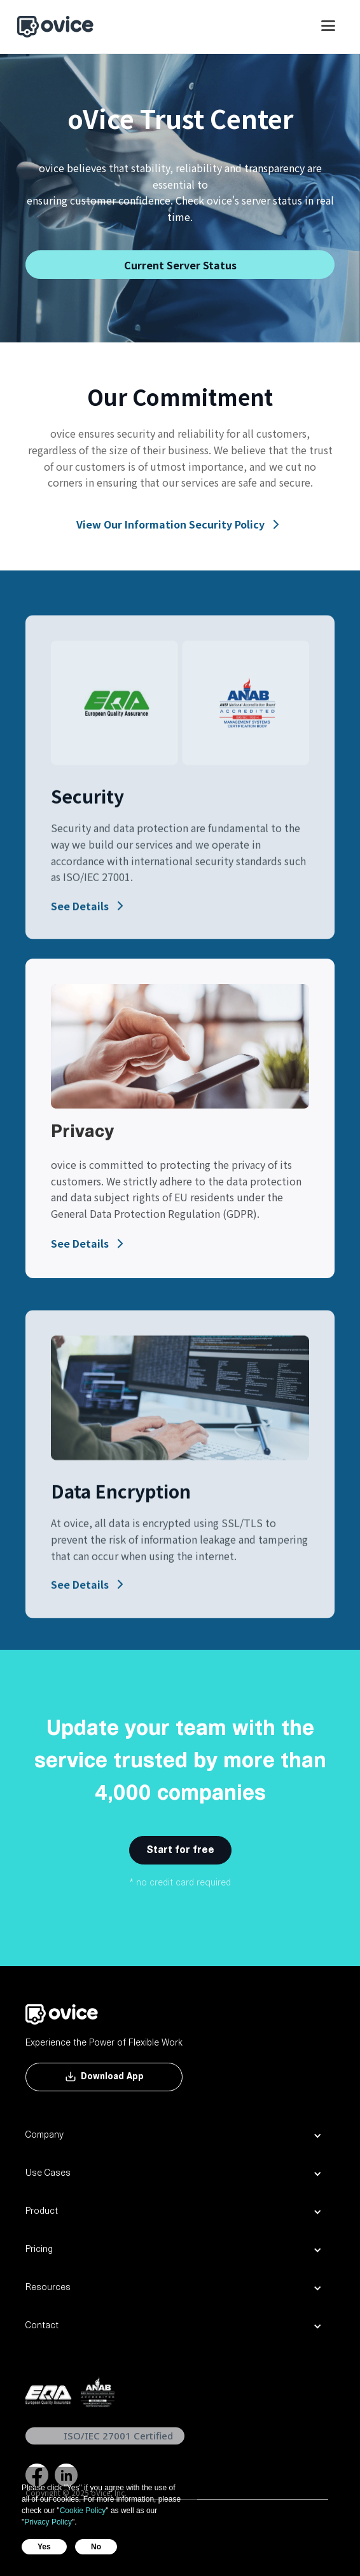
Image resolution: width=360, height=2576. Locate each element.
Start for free (180, 1850)
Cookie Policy (83, 2510)
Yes (44, 2546)
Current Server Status (180, 265)
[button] (328, 32)
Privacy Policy (48, 2522)
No (96, 2546)
